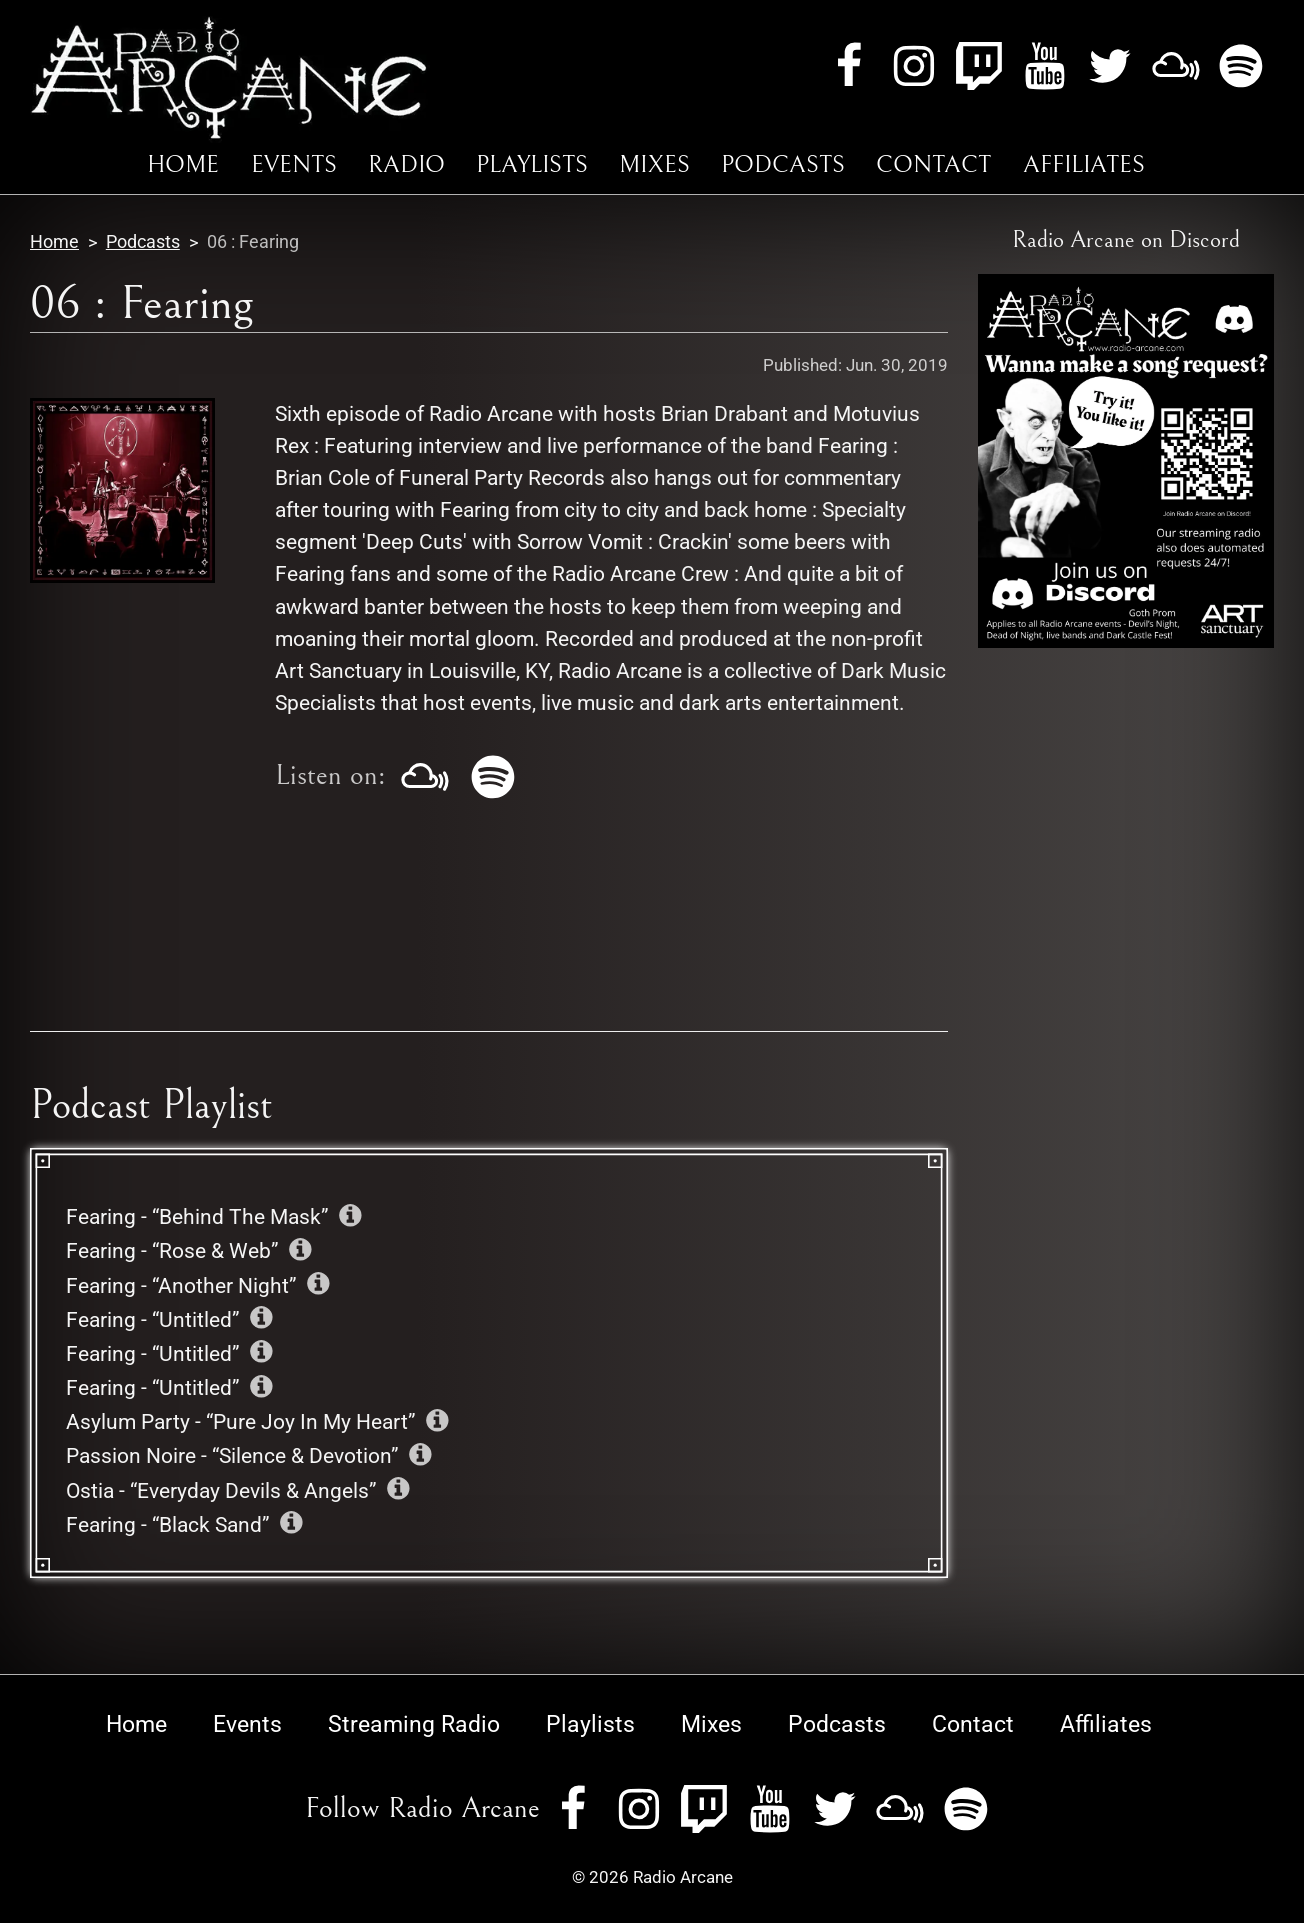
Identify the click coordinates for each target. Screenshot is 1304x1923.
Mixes (654, 165)
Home (183, 165)
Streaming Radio (414, 1724)
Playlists (532, 165)
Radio (406, 165)
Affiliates (1084, 165)
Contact (933, 165)
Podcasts (783, 165)
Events (294, 165)
